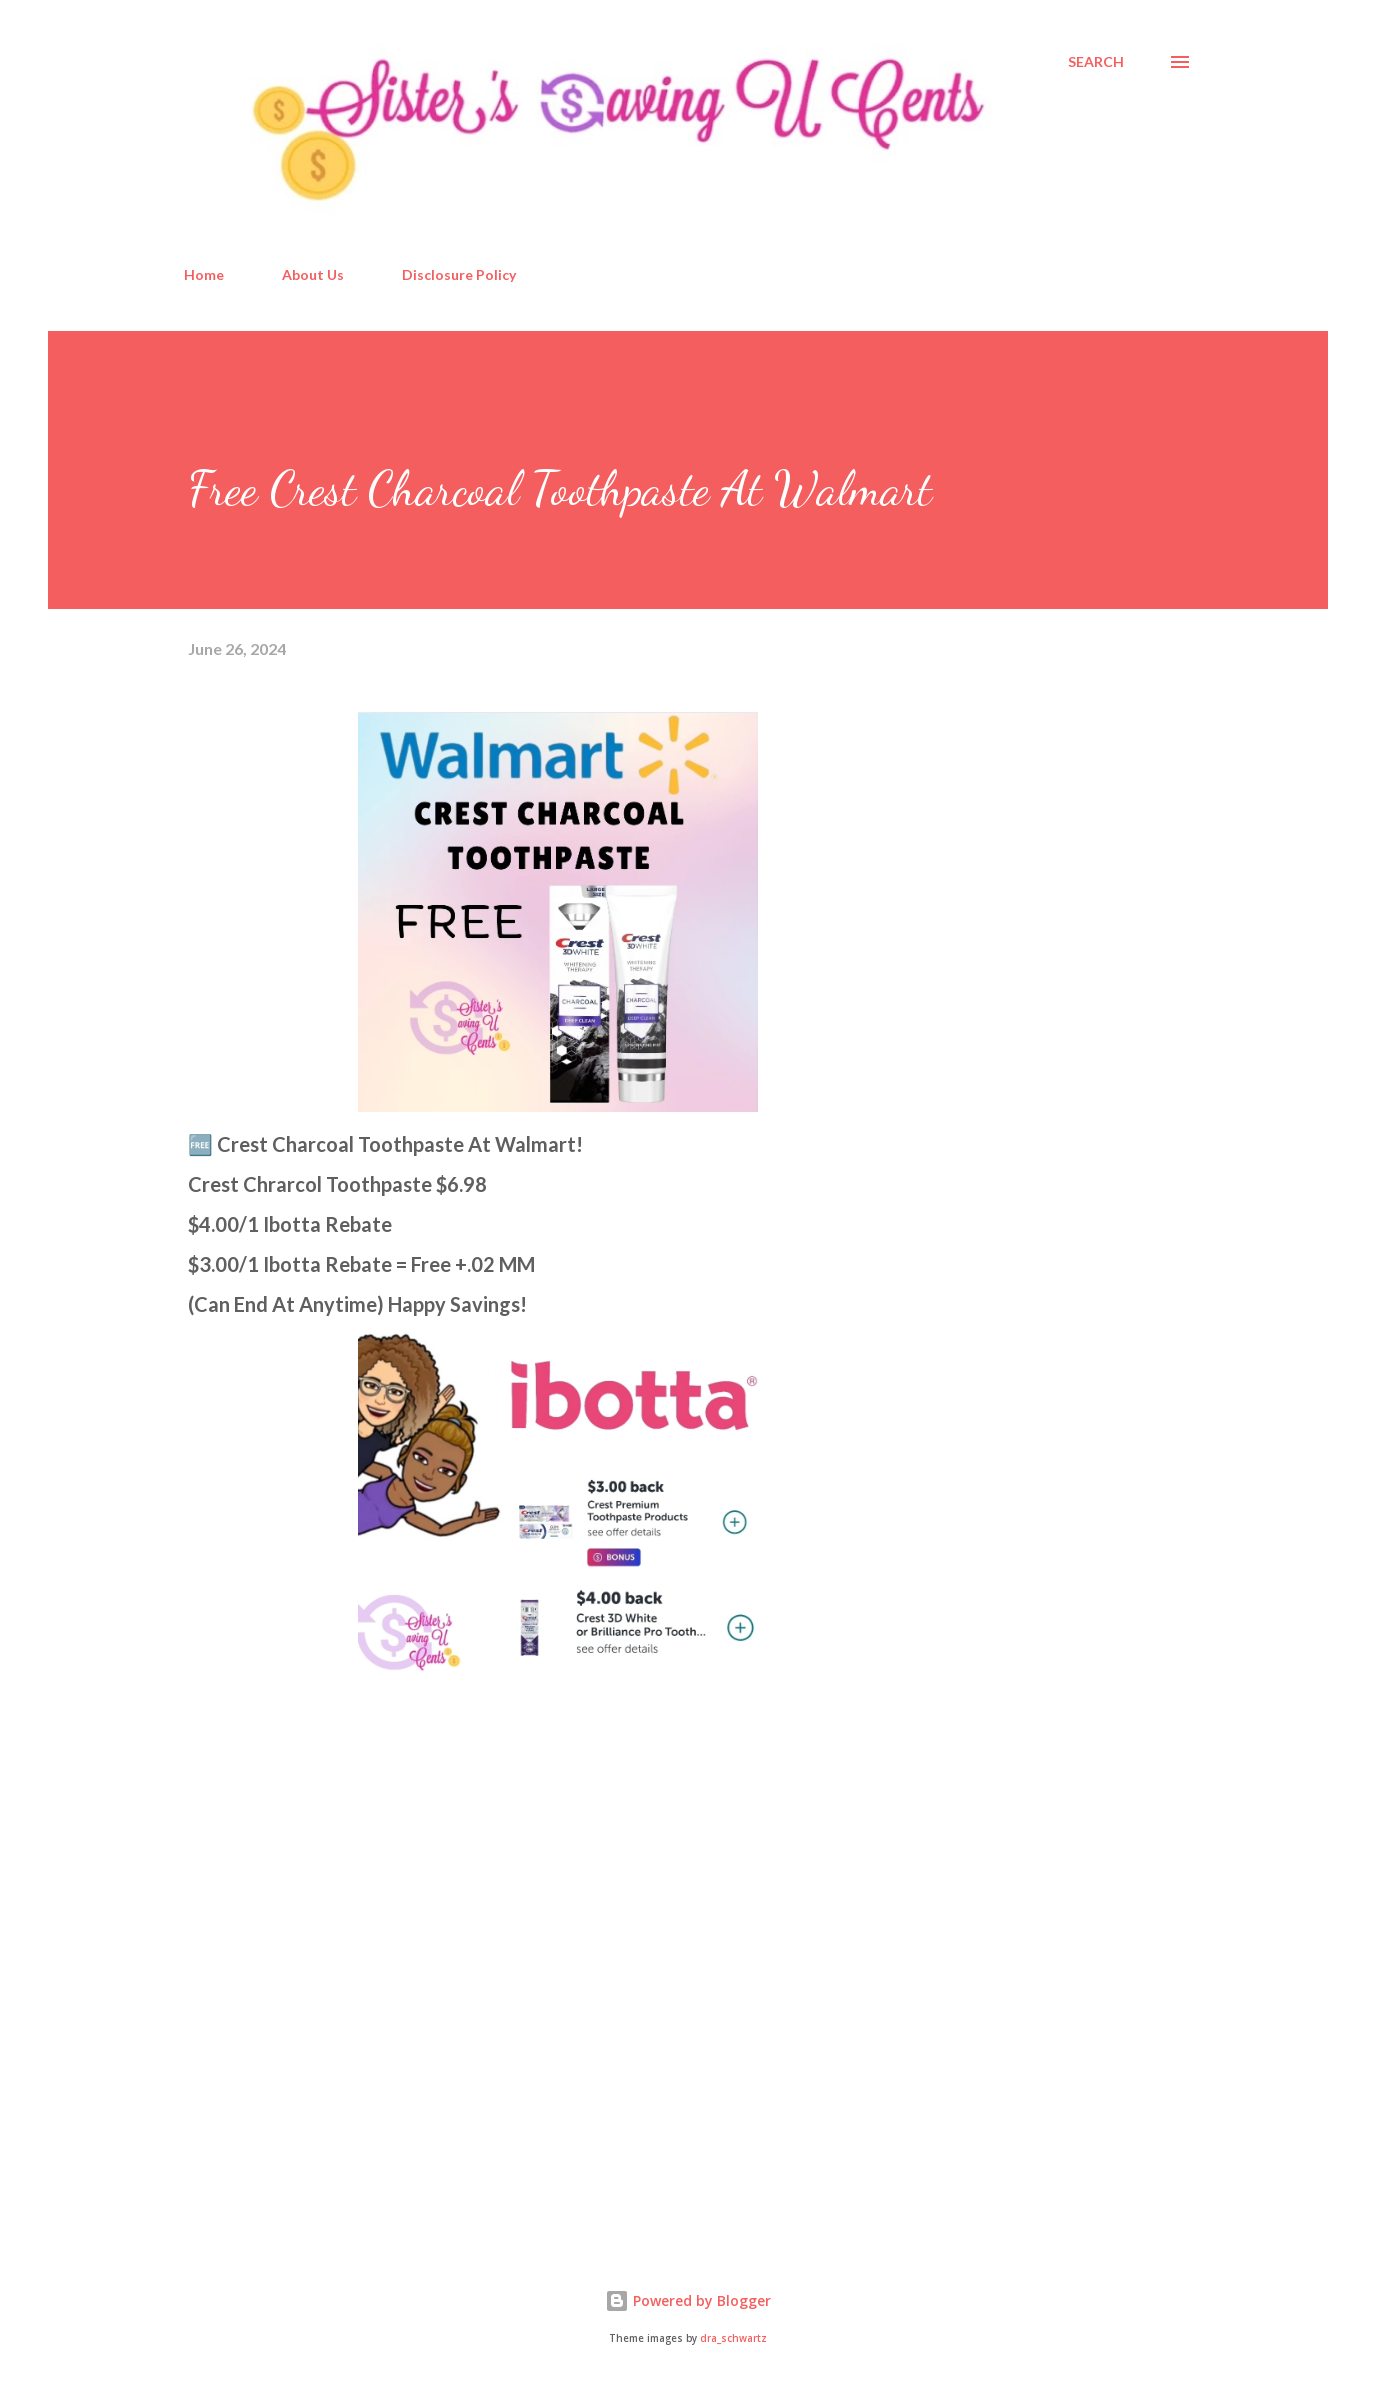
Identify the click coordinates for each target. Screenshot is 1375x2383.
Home (204, 274)
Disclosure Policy (459, 274)
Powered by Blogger (688, 2300)
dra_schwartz (733, 2338)
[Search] (1096, 62)
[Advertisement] (338, 1997)
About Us (313, 274)
